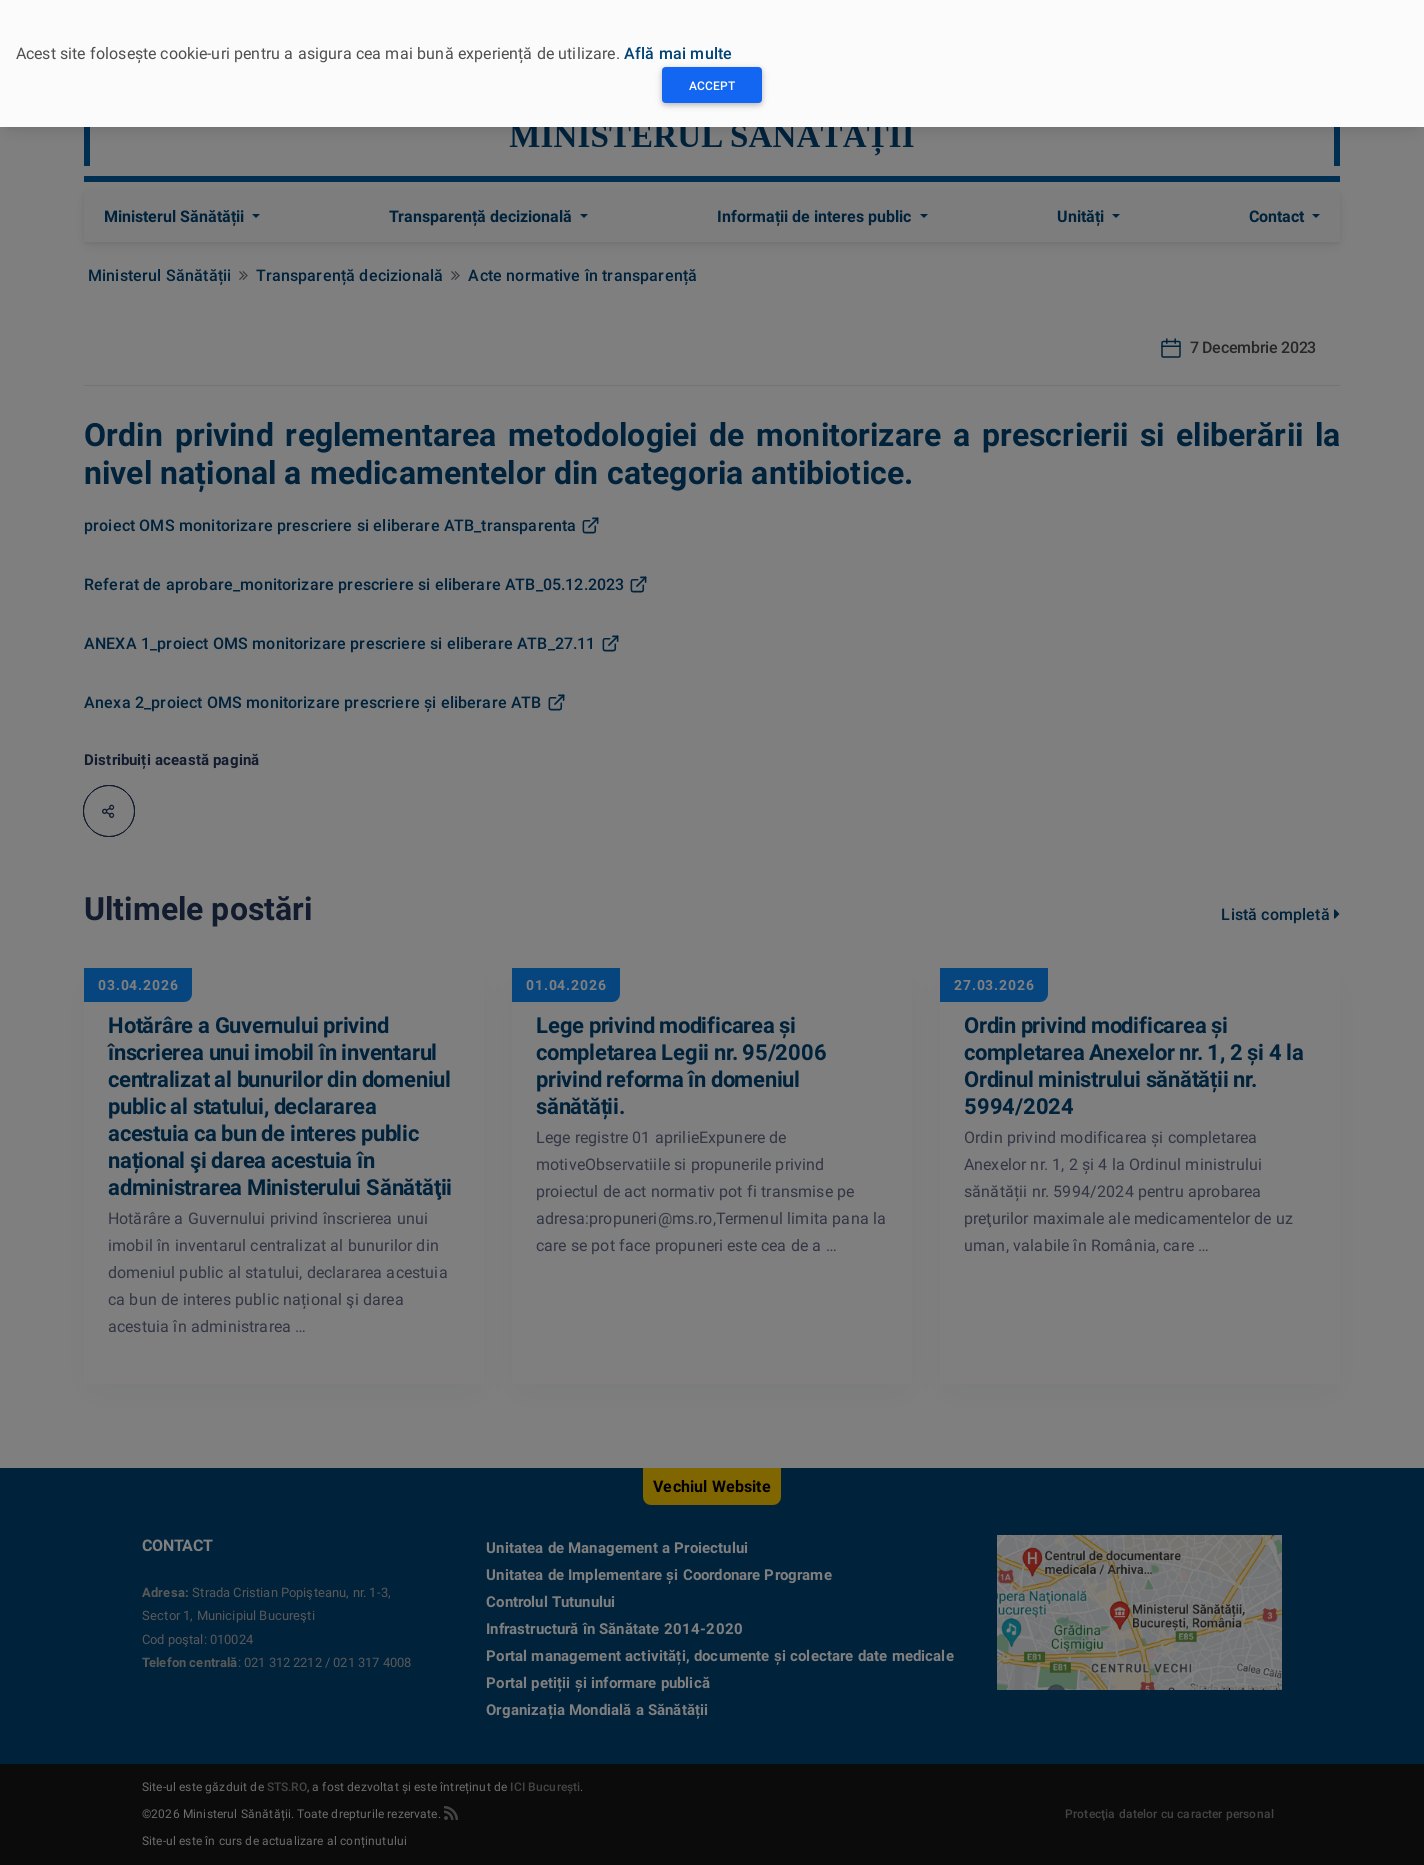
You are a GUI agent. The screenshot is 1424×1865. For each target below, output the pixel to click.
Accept (712, 86)
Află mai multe (678, 53)
